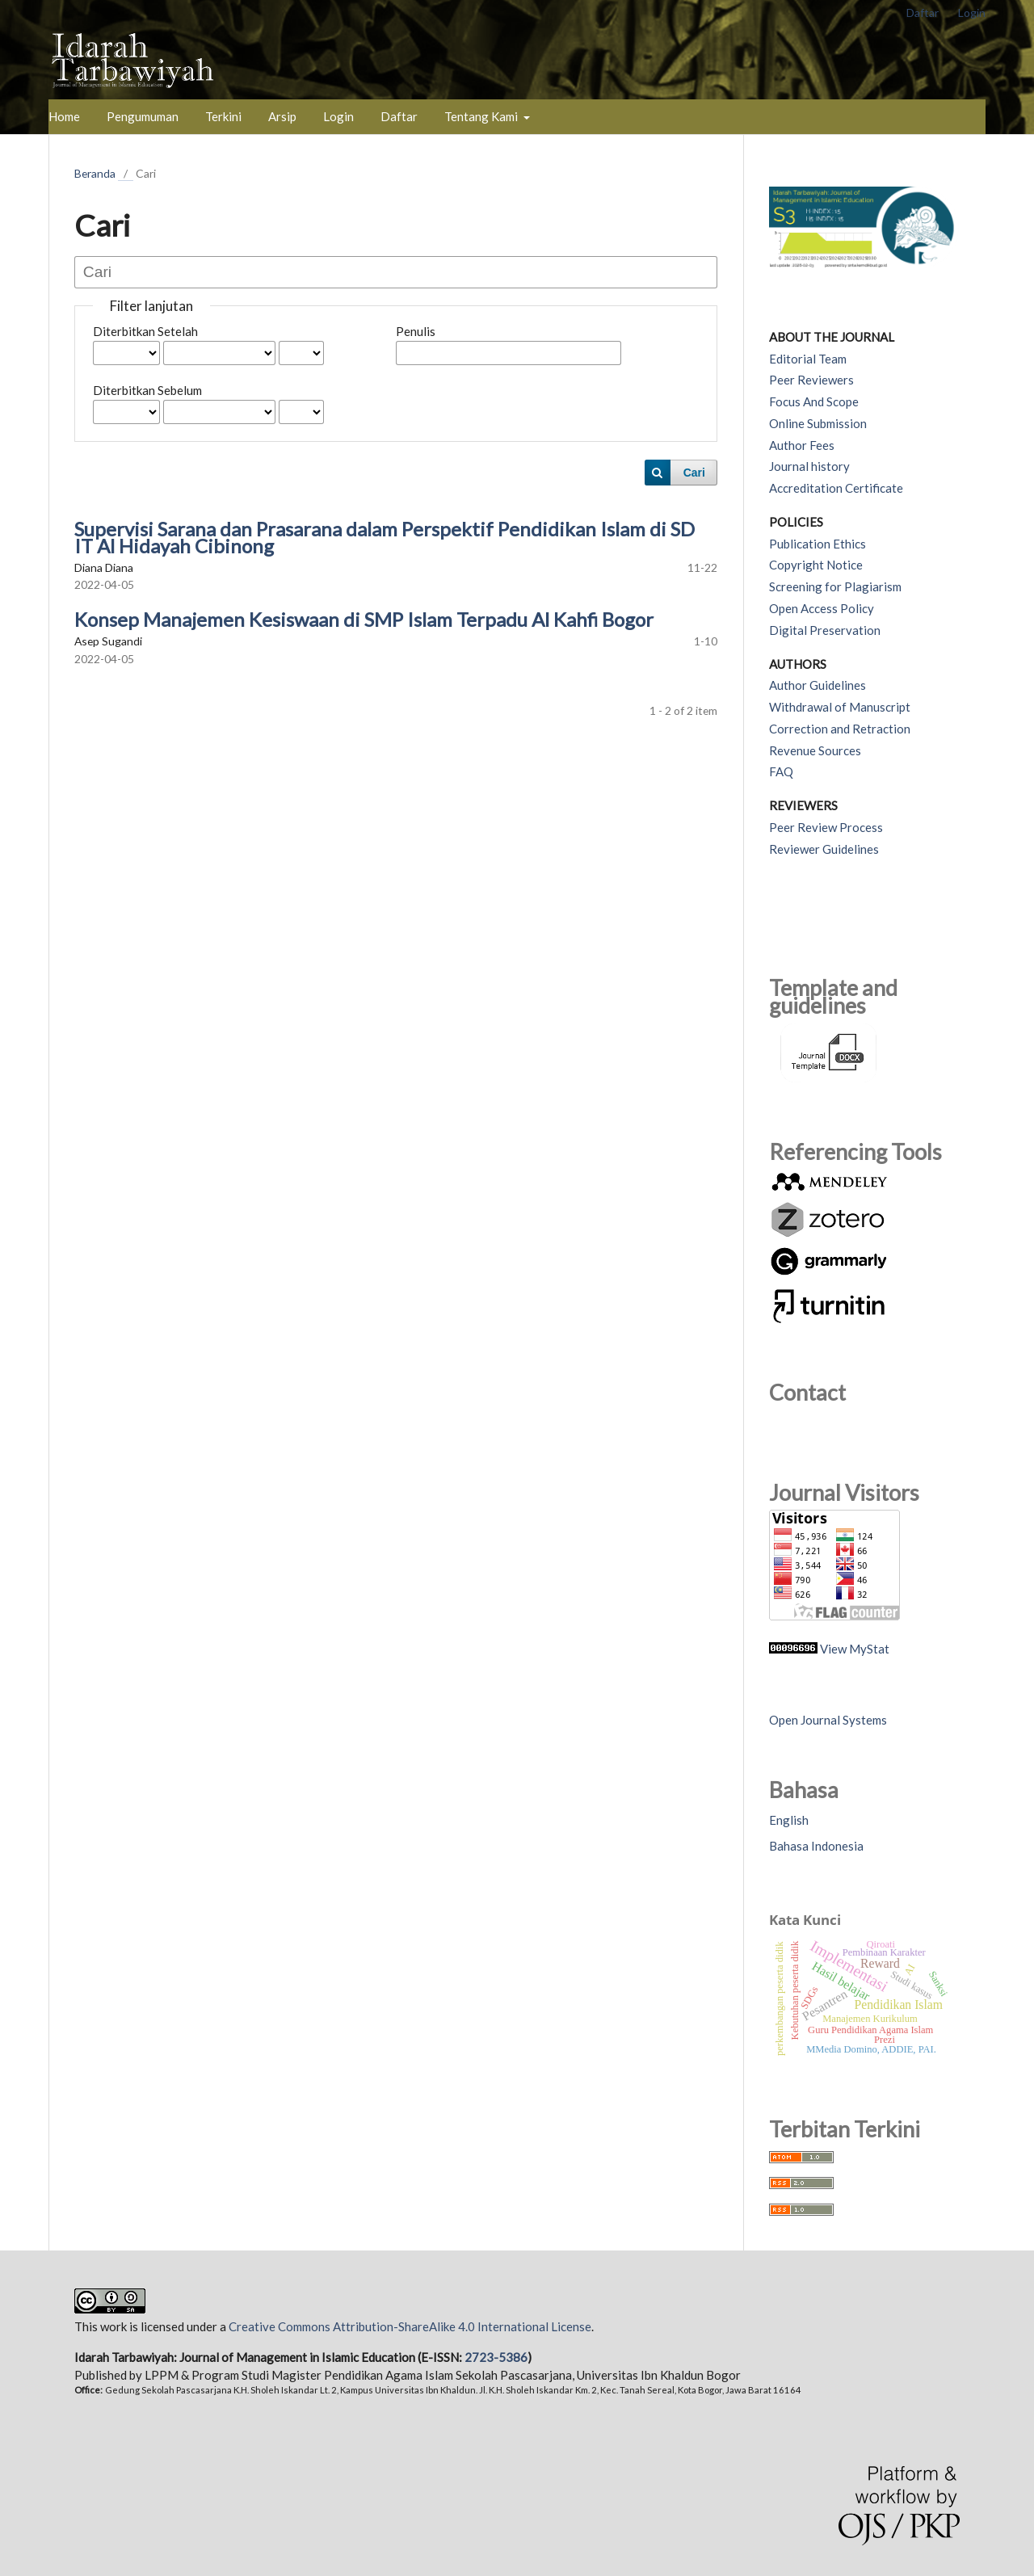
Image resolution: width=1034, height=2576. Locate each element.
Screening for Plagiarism (835, 586)
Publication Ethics (817, 543)
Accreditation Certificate (836, 488)
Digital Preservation (825, 630)
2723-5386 (496, 2357)
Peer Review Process (826, 827)
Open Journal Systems (828, 1719)
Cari (694, 472)
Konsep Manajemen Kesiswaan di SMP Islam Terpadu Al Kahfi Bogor (364, 619)
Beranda (95, 173)
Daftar (399, 116)
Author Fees (801, 445)
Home (64, 116)
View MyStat (854, 1648)
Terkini (223, 116)
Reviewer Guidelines (824, 849)
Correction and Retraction (839, 728)
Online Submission (818, 423)
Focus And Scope (814, 401)
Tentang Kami (482, 116)
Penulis (415, 331)
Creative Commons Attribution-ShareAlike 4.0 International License (410, 2326)
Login (338, 116)
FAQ (781, 771)
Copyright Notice (816, 564)
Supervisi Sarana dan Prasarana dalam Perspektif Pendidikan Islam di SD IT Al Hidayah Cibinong (384, 537)
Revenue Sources (815, 750)
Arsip (282, 116)
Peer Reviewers (811, 379)
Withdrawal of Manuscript (839, 707)
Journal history (809, 466)
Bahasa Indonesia (816, 1845)
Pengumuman (143, 116)
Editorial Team (808, 358)
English (789, 1820)
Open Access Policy (821, 608)
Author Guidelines (817, 685)
